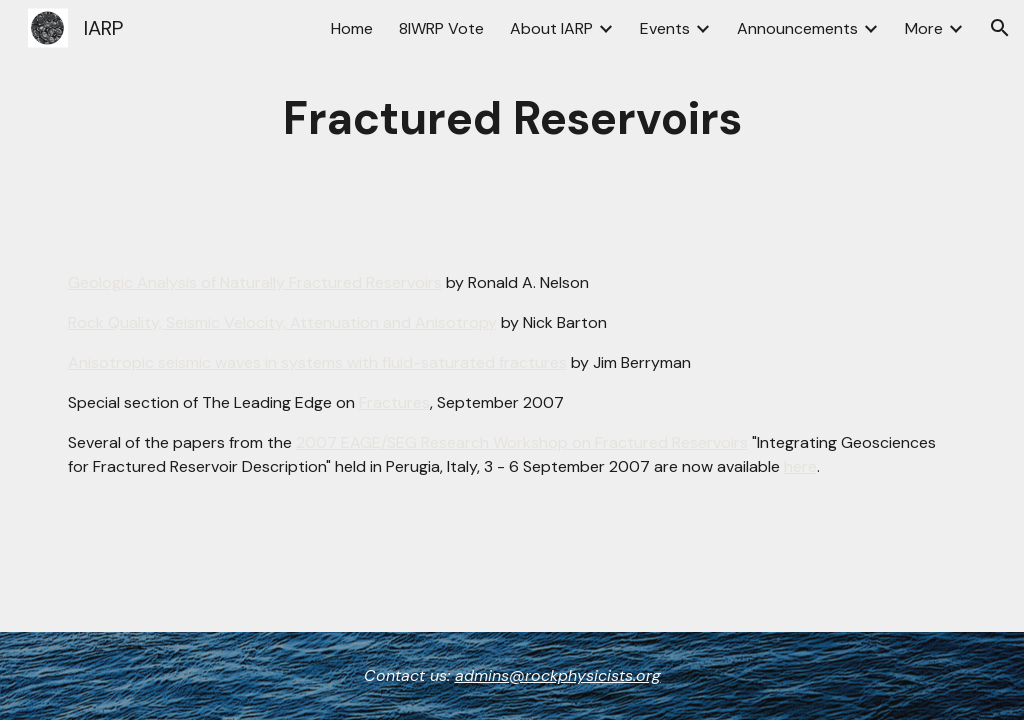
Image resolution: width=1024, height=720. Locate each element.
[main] (512, 119)
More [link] (924, 28)
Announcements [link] (797, 28)
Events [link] (665, 28)
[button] (1000, 28)
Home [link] (352, 28)
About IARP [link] (551, 28)
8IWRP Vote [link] (441, 28)
